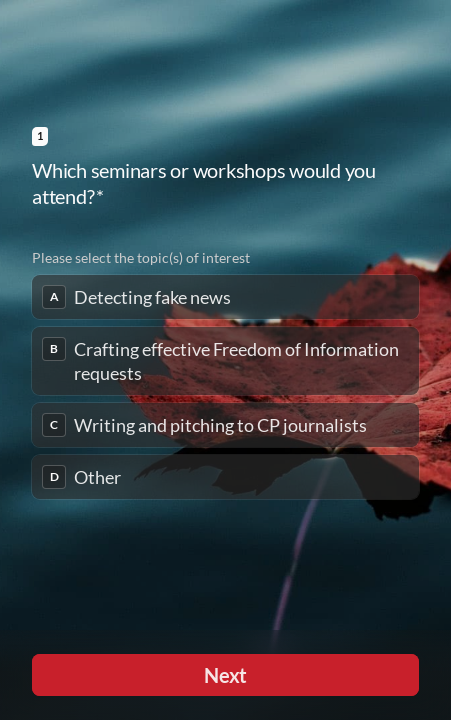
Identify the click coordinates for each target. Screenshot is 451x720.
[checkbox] (225, 297)
